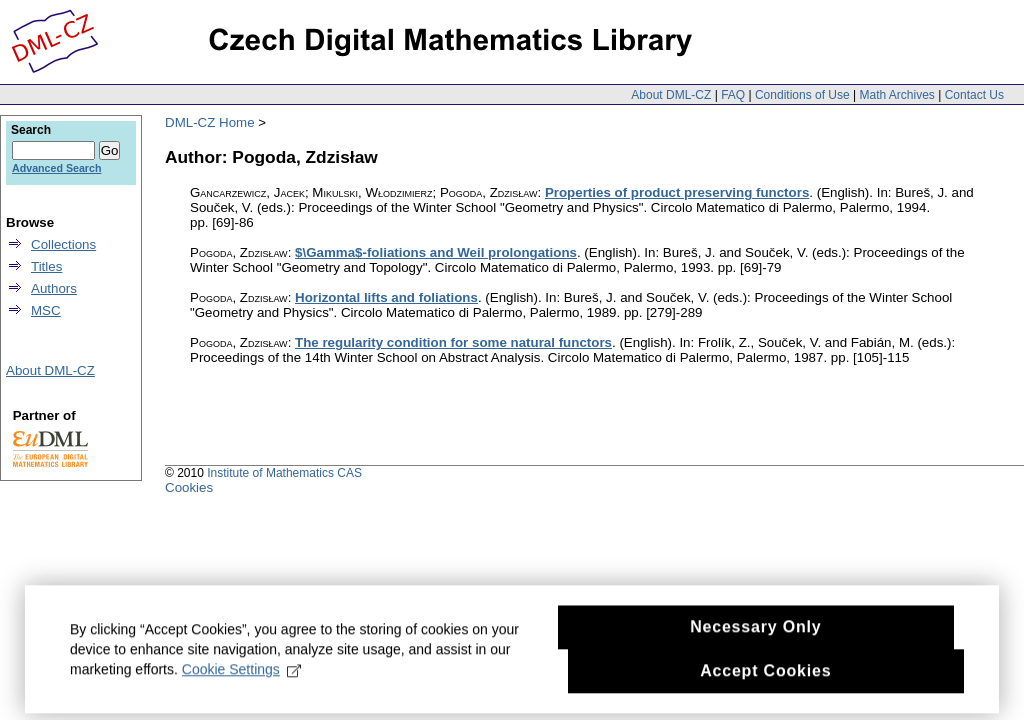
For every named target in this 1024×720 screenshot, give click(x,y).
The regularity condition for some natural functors (453, 342)
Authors (54, 288)
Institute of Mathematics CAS (284, 473)
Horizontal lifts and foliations (386, 297)
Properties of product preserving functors (677, 192)
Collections (63, 244)
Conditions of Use (802, 95)
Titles (46, 266)
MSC (46, 310)
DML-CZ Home (210, 122)
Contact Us (974, 95)
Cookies (189, 487)
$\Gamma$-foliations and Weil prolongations (436, 252)
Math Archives (896, 95)
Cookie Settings (241, 683)
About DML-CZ (671, 95)
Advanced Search (56, 168)
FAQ (733, 95)
